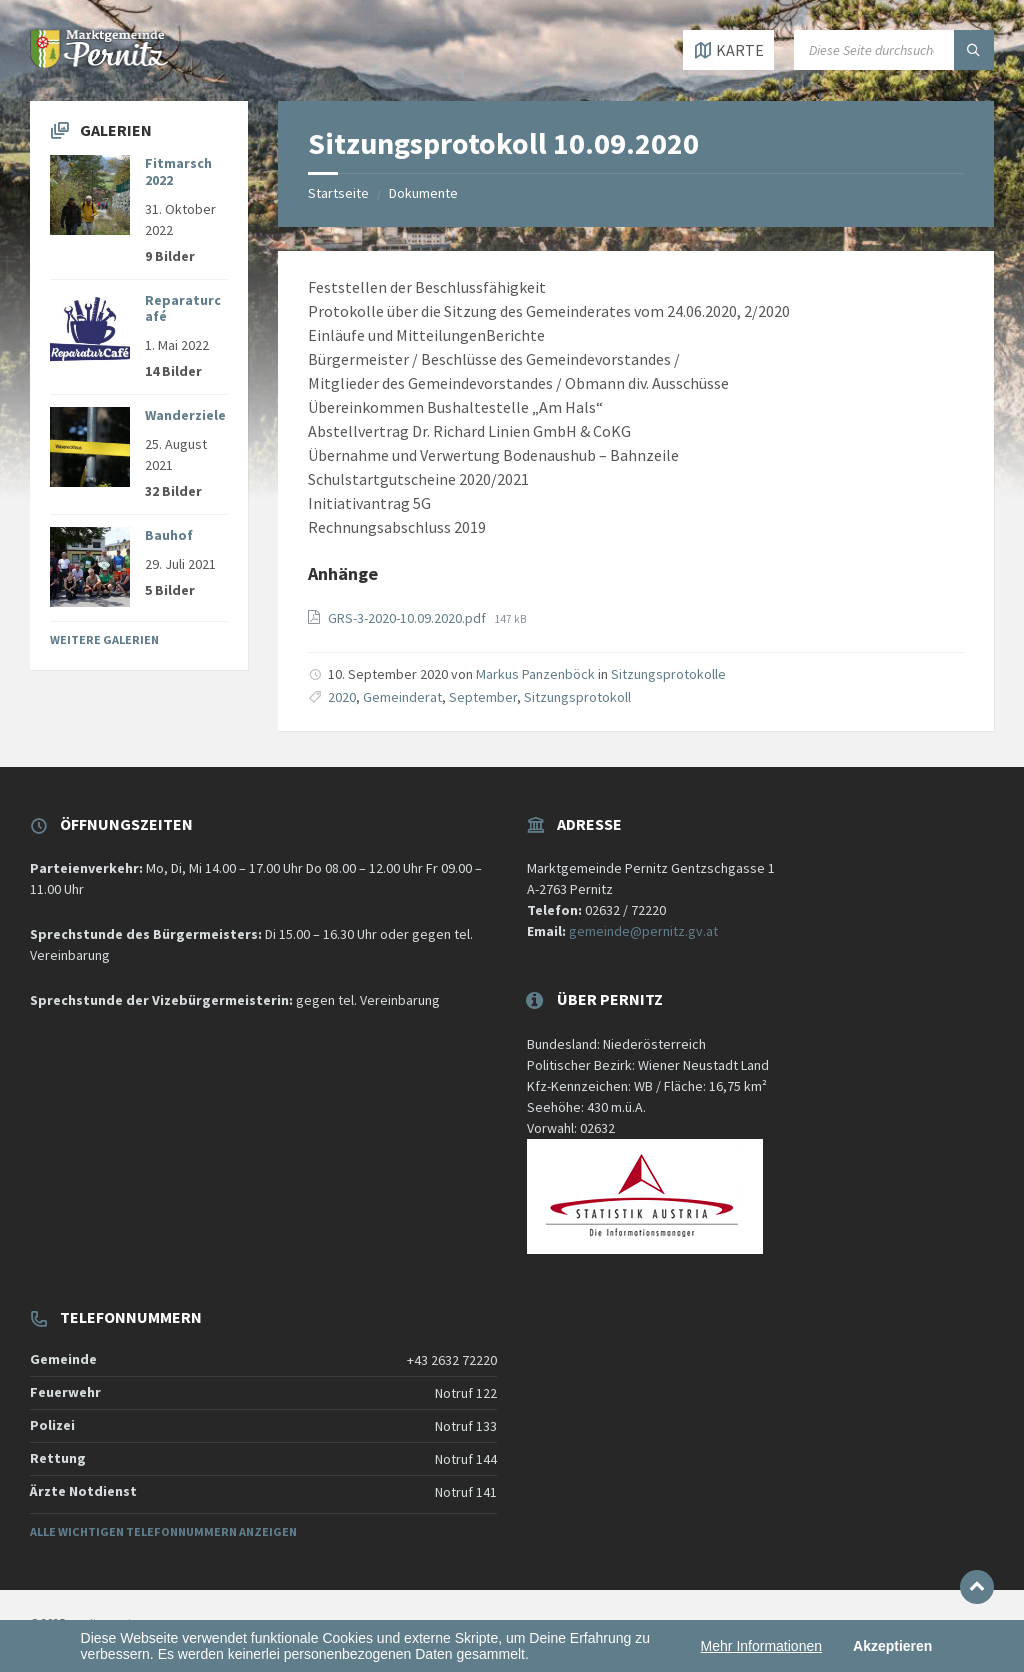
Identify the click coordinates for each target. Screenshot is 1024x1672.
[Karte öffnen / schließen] (728, 50)
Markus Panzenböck (535, 674)
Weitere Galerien (104, 639)
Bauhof (169, 535)
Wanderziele (185, 415)
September (483, 697)
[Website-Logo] (100, 62)
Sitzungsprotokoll (577, 697)
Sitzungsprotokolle (668, 674)
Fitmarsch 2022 (178, 171)
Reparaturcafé (183, 308)
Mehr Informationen (761, 1646)
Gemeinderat (402, 697)
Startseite (338, 193)
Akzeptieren (892, 1646)
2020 (342, 697)
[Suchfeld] (894, 50)
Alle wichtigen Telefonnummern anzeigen (163, 1531)
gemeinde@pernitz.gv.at (643, 931)
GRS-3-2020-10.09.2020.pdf (408, 618)
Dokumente (423, 193)
